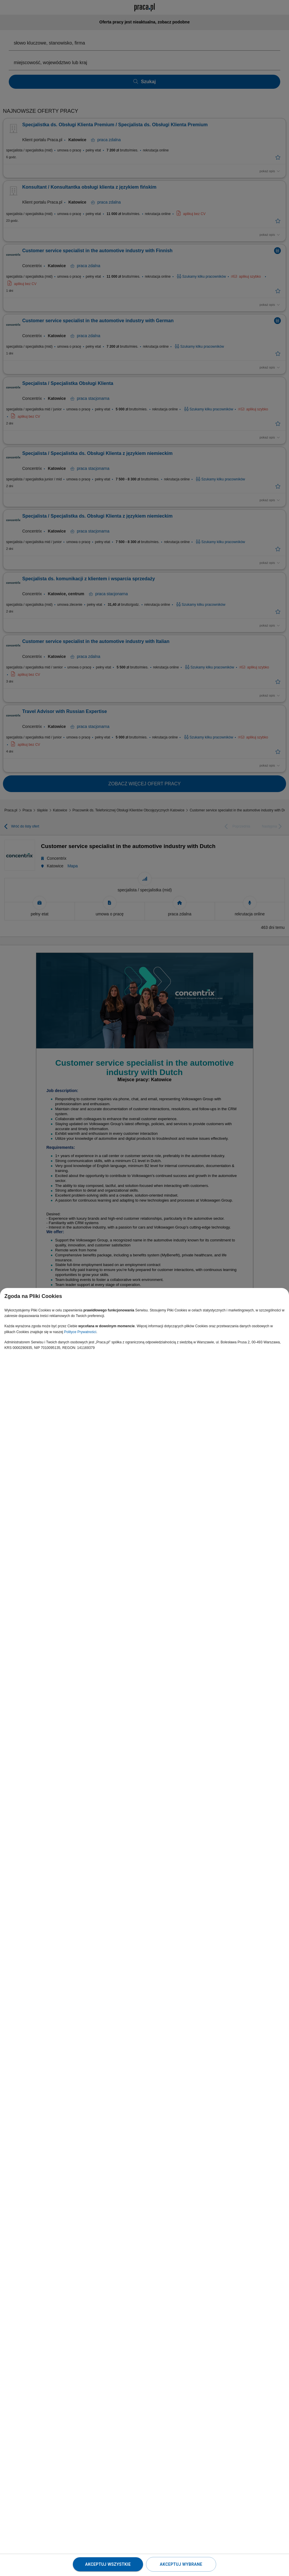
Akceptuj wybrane (181, 2564)
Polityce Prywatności (80, 1332)
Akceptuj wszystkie (108, 2564)
